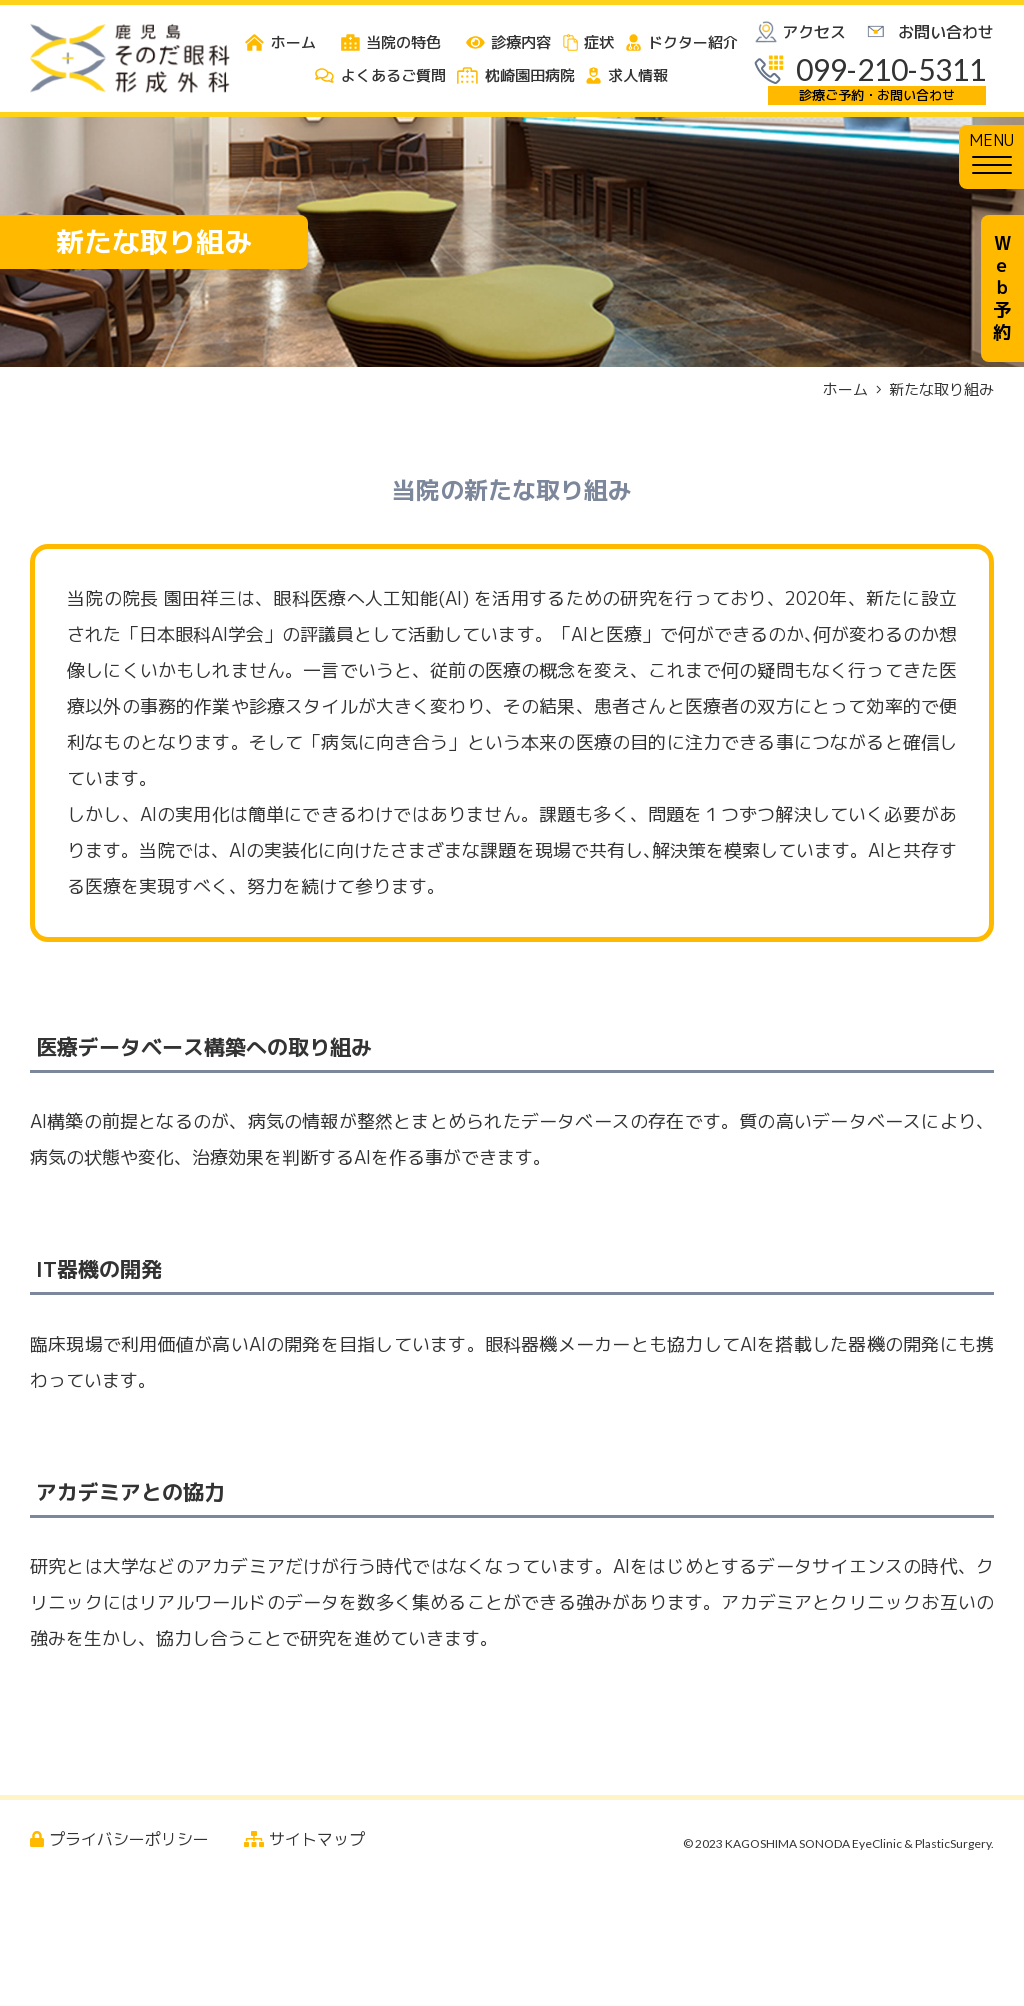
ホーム (845, 389)
